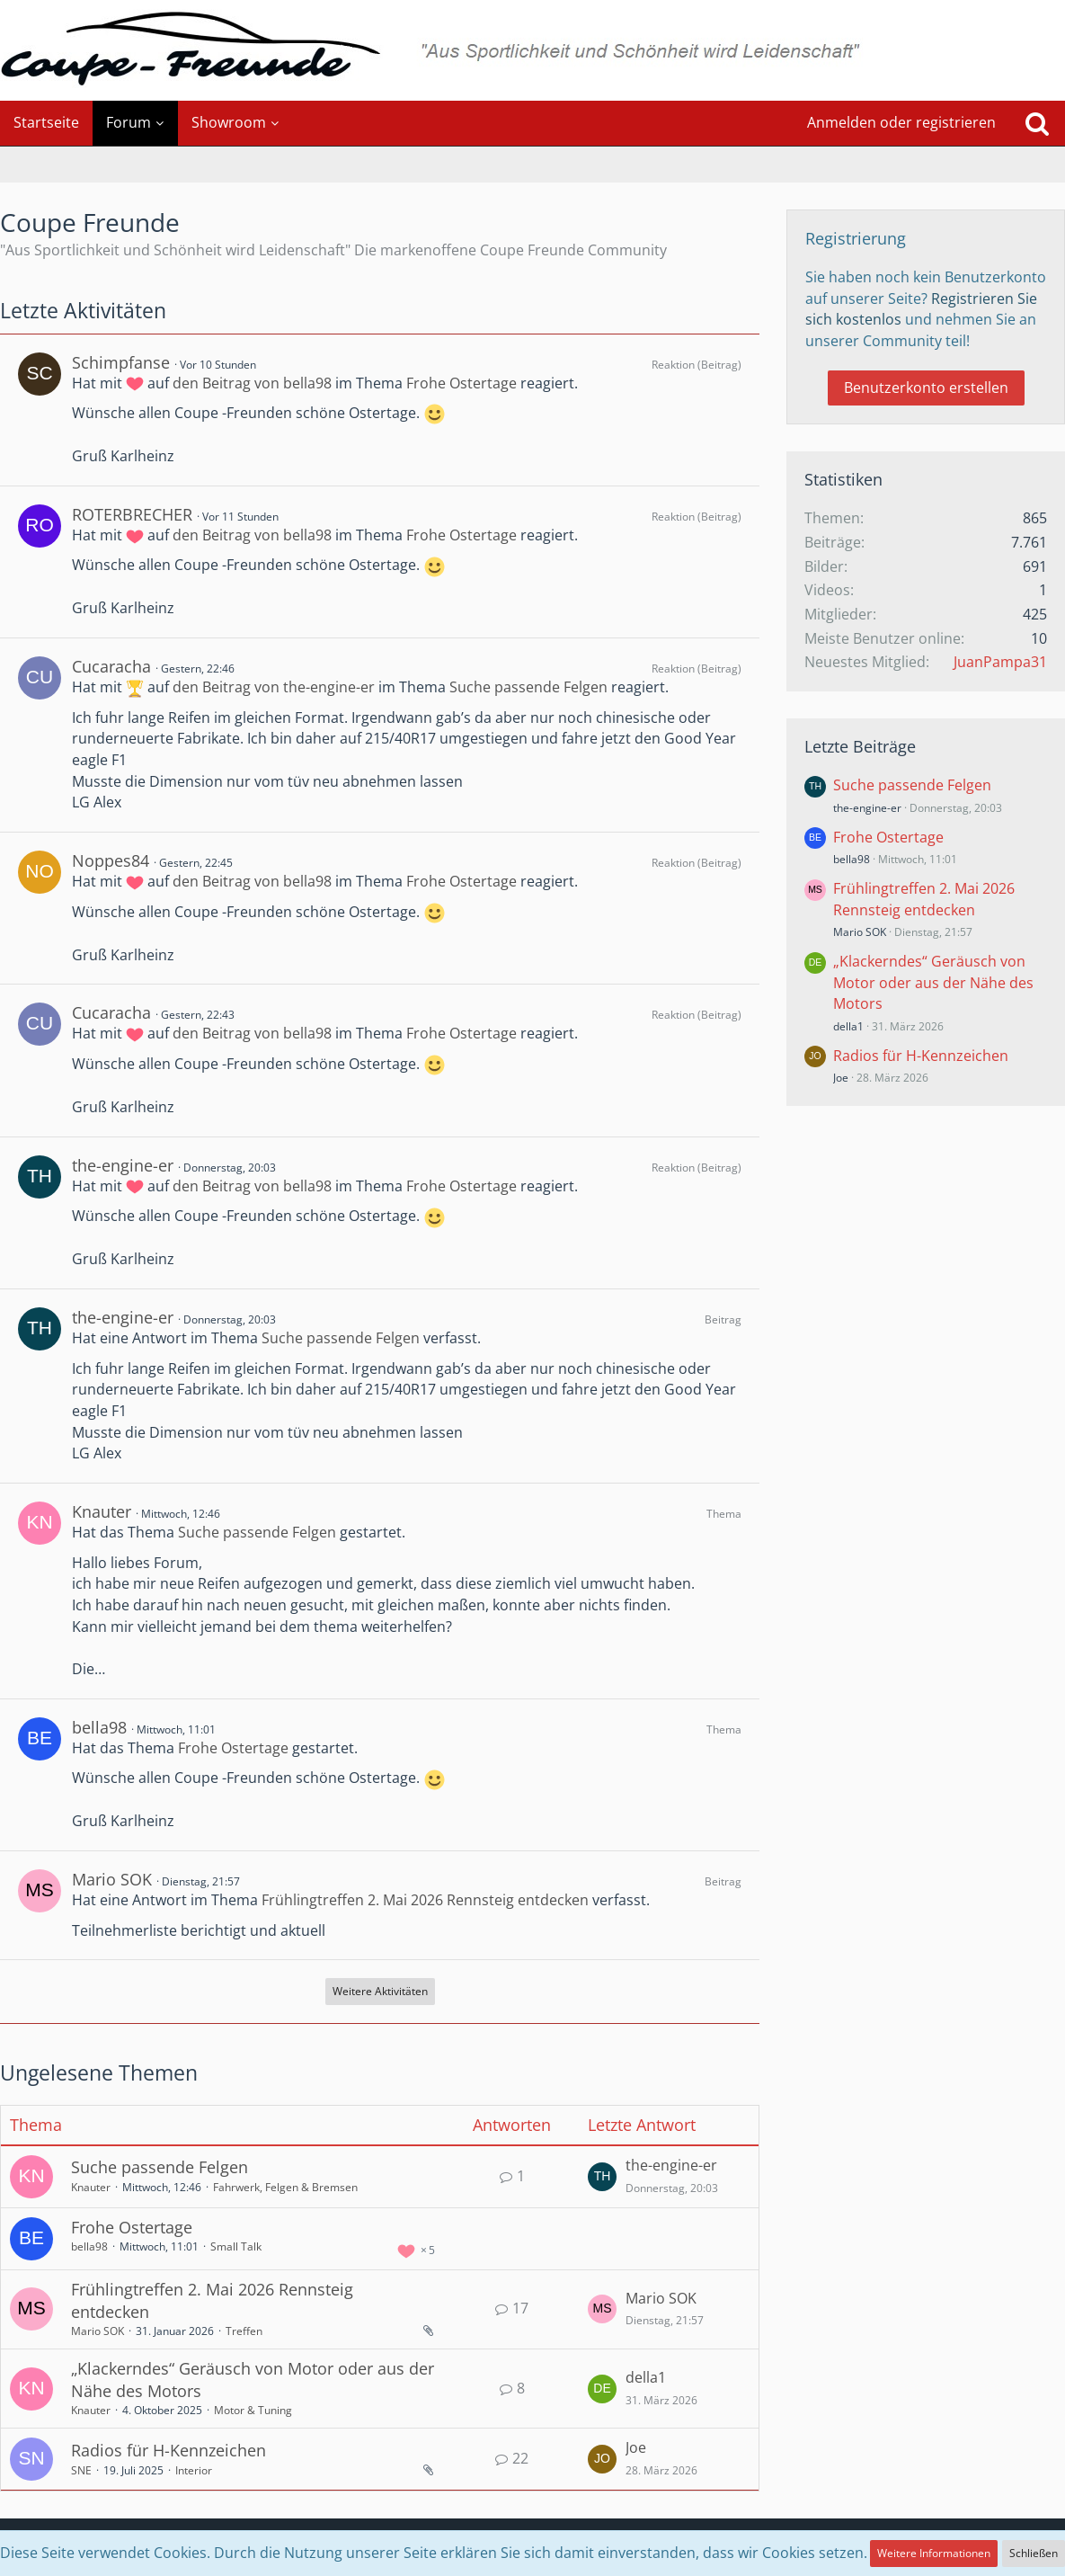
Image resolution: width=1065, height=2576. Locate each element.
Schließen (1033, 2553)
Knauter (101, 1511)
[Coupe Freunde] (532, 50)
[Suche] (1037, 123)
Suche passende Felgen (528, 687)
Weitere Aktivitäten (380, 1991)
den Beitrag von (252, 383)
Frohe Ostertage (461, 383)
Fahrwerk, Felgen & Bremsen (285, 2187)
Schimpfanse (121, 362)
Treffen (244, 2331)
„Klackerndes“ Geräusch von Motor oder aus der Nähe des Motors (933, 982)
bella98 (99, 1727)
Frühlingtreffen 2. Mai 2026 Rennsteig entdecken (425, 1900)
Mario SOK (112, 1879)
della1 (646, 2377)
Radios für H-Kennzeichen (168, 2450)
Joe (636, 2447)
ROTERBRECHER (132, 514)
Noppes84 (110, 860)
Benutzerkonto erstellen (926, 387)
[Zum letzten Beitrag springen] (602, 2176)
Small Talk (236, 2246)
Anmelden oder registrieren (901, 122)
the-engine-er (122, 1165)
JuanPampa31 (1000, 662)
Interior (193, 2470)
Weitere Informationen (933, 2553)
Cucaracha (111, 666)
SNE (81, 2470)
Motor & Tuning (253, 2410)
